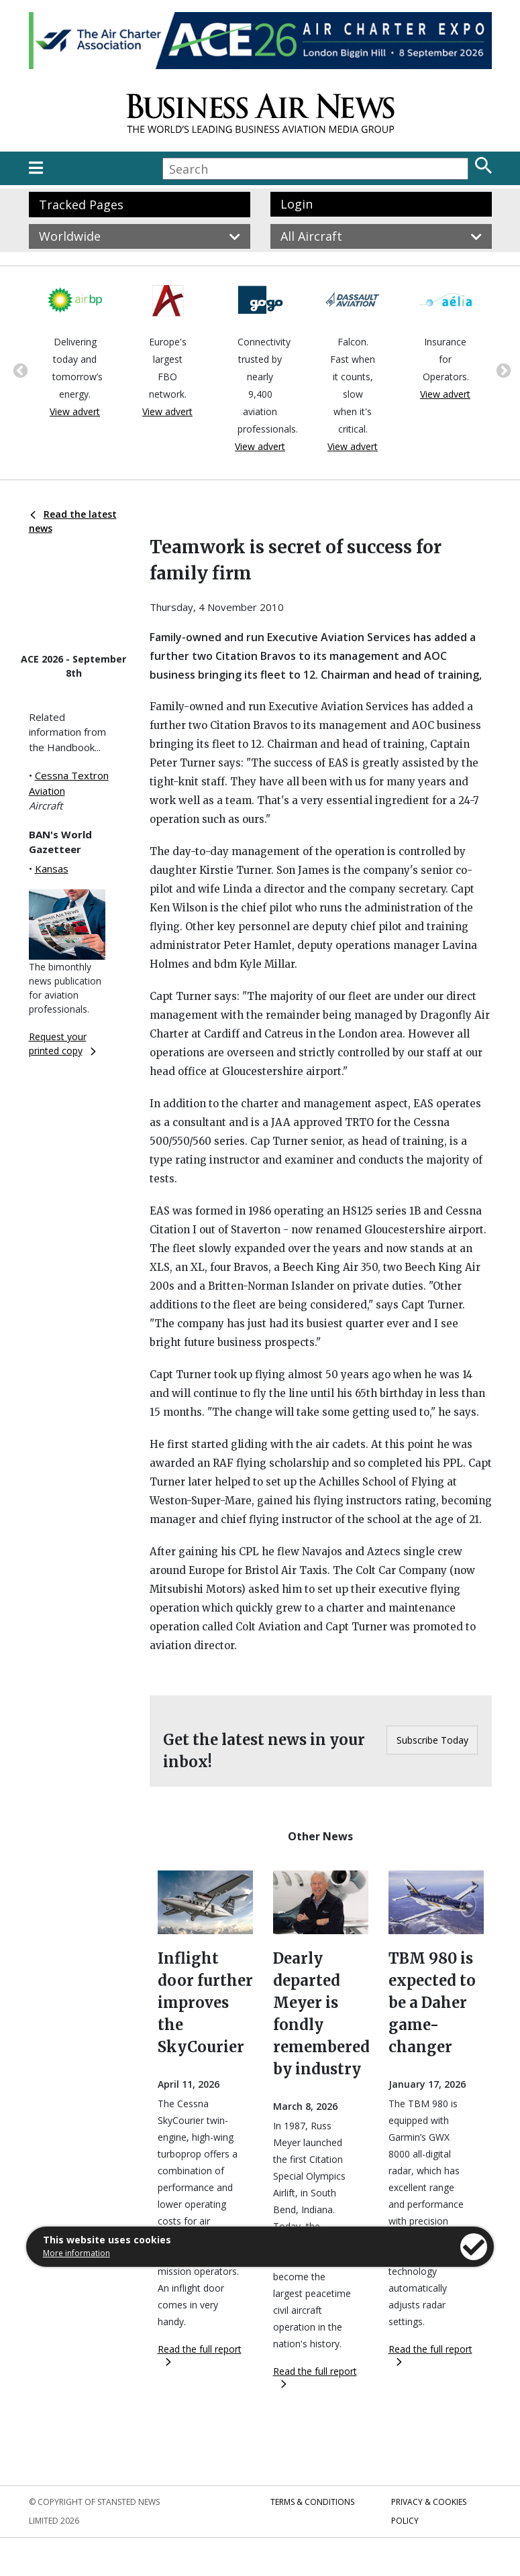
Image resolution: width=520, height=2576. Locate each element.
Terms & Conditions (312, 2502)
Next (502, 369)
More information (76, 2253)
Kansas (51, 868)
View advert (75, 411)
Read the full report (200, 2354)
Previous (18, 369)
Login (296, 204)
